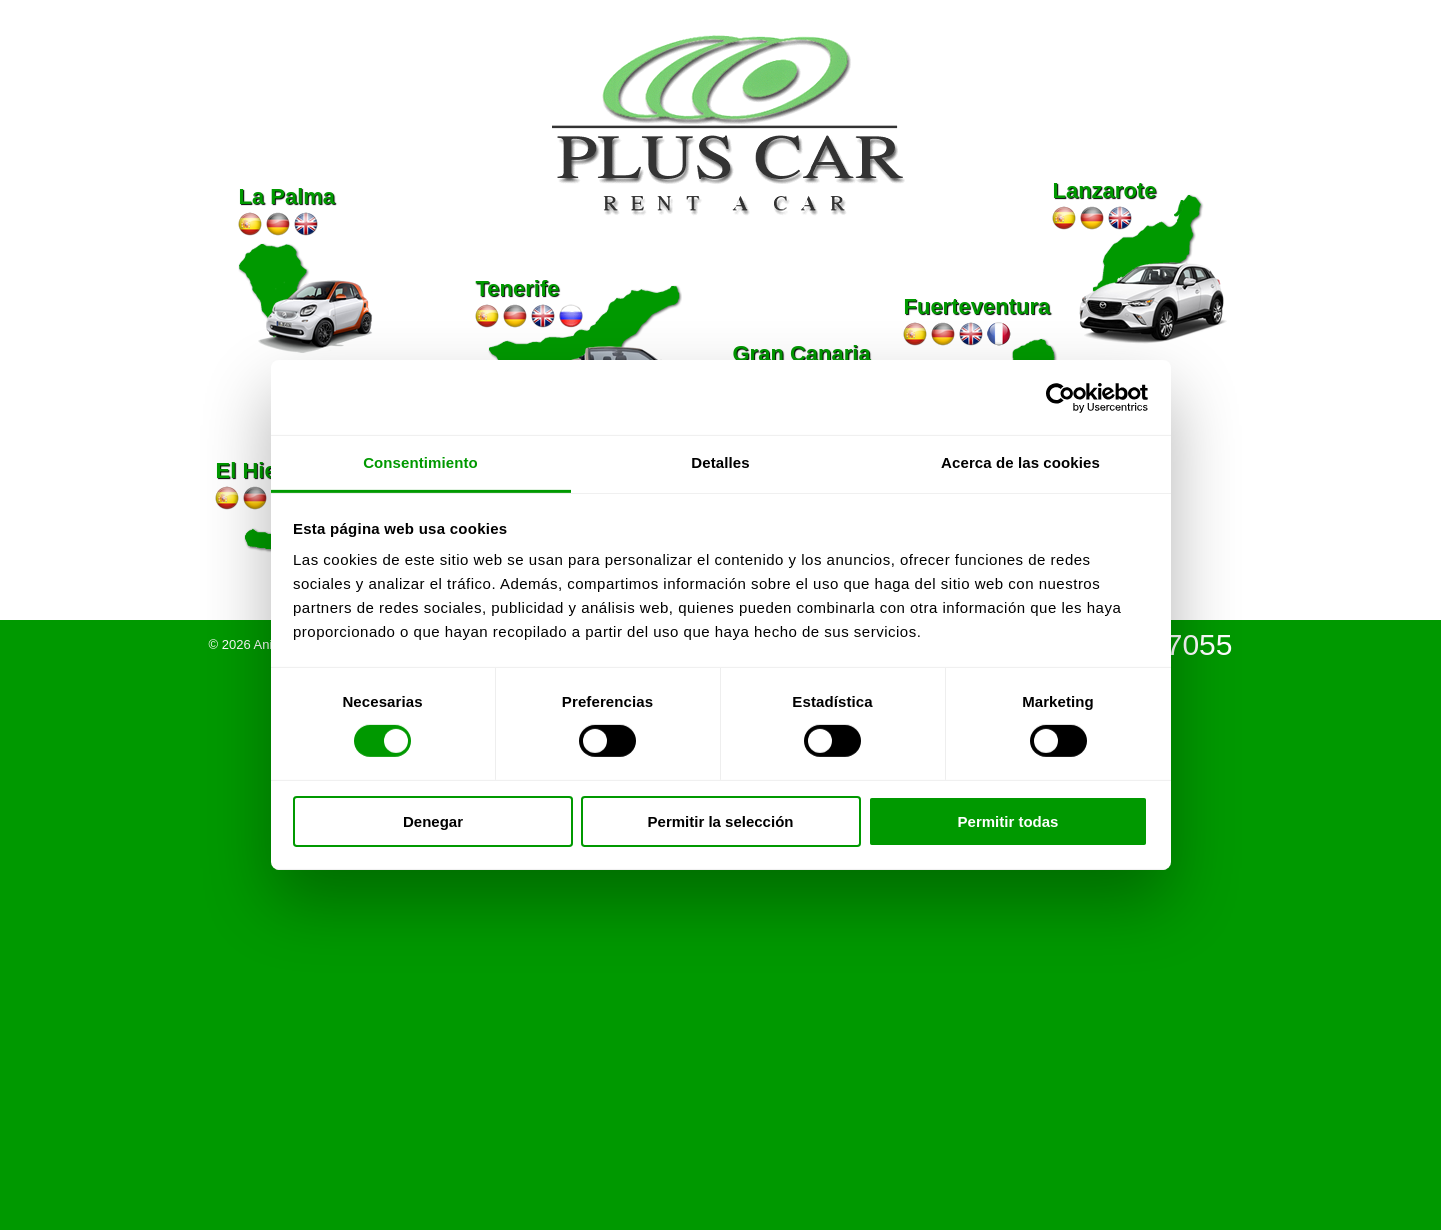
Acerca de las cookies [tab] (1020, 462)
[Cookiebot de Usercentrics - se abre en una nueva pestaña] (1060, 397)
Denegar (433, 821)
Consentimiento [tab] (420, 462)
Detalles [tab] (720, 462)
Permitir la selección (721, 821)
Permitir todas (1008, 821)
